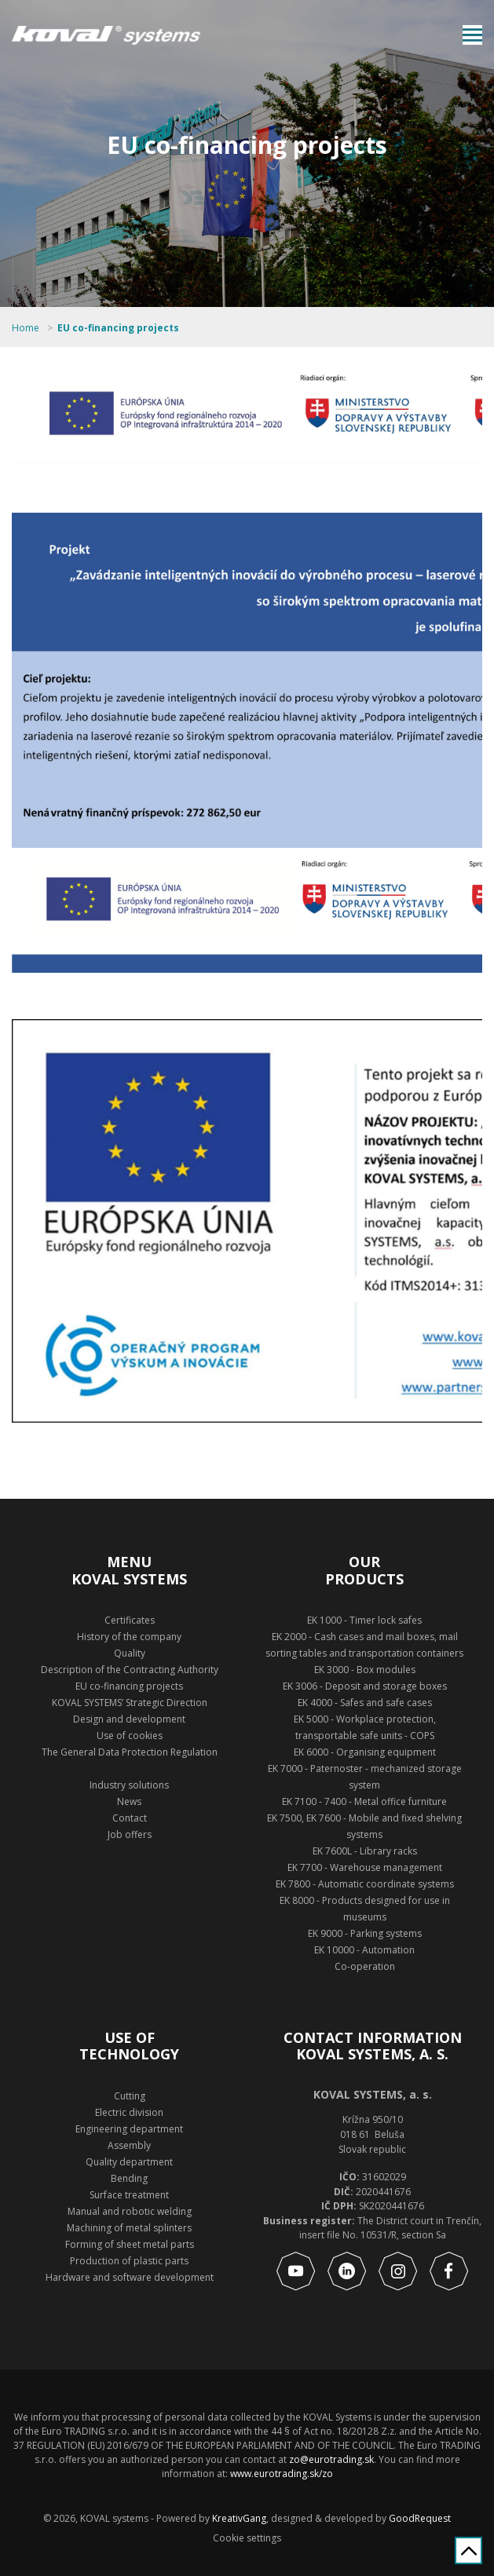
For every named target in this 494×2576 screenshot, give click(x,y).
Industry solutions (129, 1785)
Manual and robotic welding (130, 2211)
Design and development (129, 1719)
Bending (129, 2178)
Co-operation (365, 1966)
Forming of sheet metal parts (129, 2244)
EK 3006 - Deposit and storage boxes (365, 1686)
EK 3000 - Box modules (364, 1669)
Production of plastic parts (129, 2260)
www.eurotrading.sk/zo (281, 2473)
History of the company (129, 1636)
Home (25, 328)
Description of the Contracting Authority (129, 1669)
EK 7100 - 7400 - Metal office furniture (364, 1801)
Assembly (129, 2145)
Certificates (129, 1620)
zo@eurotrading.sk (331, 2459)
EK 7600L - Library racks (365, 1851)
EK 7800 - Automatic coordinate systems (365, 1884)
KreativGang (239, 2518)
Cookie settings (247, 2538)
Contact (129, 1818)
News (129, 1801)
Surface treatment (129, 2194)
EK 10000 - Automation (364, 1950)
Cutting (129, 2096)
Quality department (129, 2162)
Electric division (129, 2112)
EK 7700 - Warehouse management (364, 1867)
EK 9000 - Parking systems (365, 1933)
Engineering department (129, 2129)
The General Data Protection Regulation (130, 1752)
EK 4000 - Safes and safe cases (365, 1702)
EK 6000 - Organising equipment (365, 1752)
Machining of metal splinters (129, 2227)
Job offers (130, 1834)
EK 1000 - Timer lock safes (364, 1620)
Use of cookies (130, 1735)
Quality (129, 1653)
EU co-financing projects (118, 328)
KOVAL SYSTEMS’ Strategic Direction (129, 1702)
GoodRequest (418, 2518)
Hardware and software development (130, 2277)
